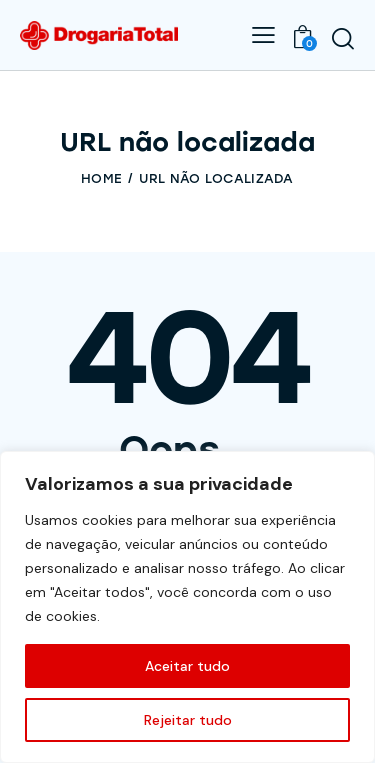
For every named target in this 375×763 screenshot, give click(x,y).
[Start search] (343, 38)
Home (101, 178)
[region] (187, 607)
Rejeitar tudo (188, 720)
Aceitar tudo (187, 666)
